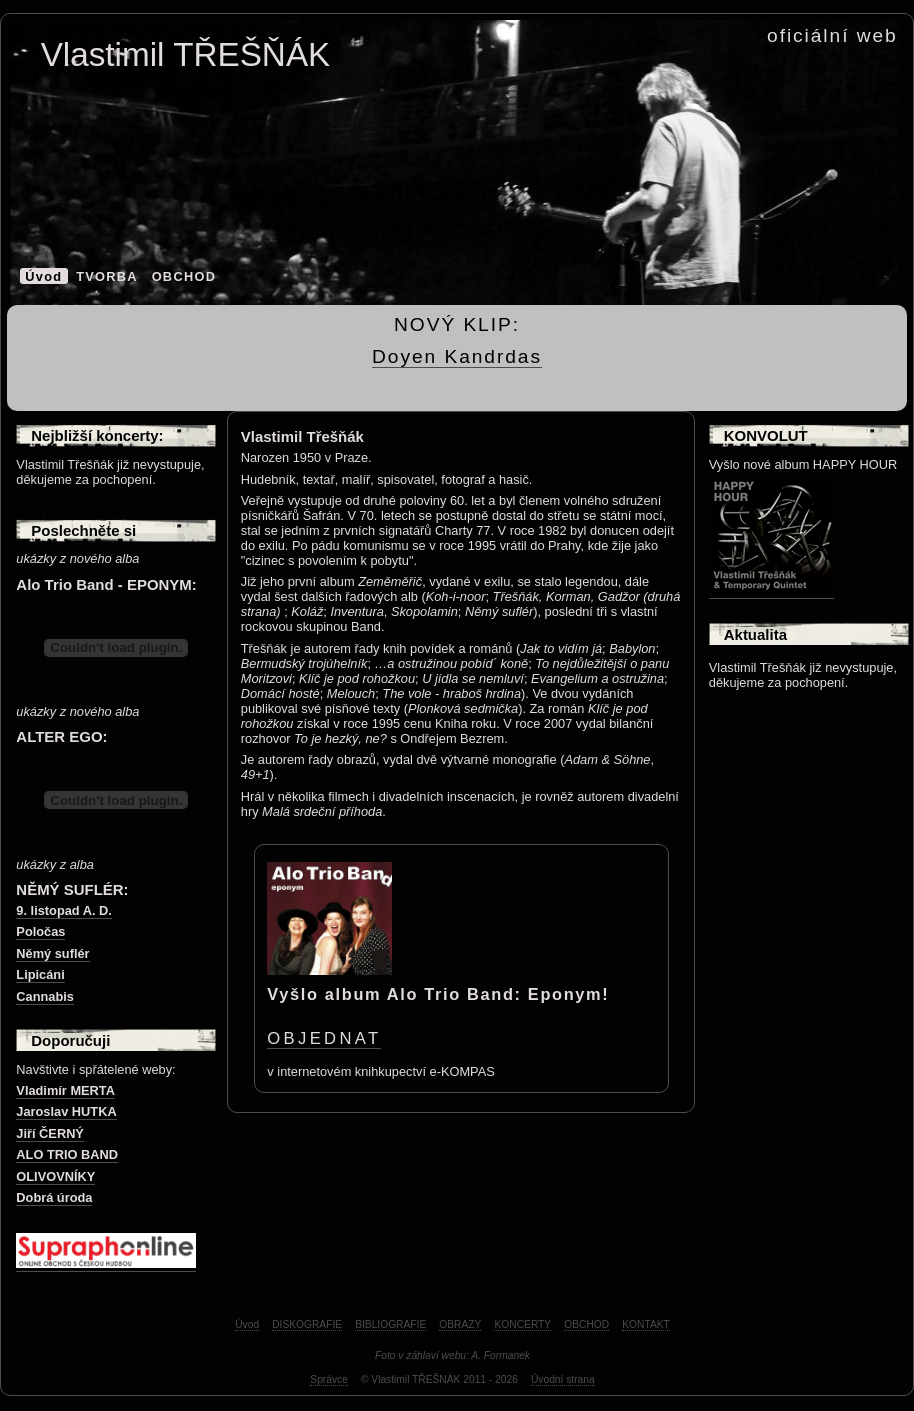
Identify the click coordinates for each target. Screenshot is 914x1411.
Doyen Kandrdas (457, 356)
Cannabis (45, 996)
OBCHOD (184, 276)
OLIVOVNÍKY (55, 1176)
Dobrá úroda (54, 1197)
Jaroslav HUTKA (66, 1111)
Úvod (43, 276)
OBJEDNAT (324, 1038)
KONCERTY (522, 1324)
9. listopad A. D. (64, 910)
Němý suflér (52, 953)
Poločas (40, 931)
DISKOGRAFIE (307, 1324)
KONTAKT (646, 1324)
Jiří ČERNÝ (50, 1133)
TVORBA (107, 276)
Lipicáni (40, 974)
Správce (329, 1379)
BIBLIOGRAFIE (390, 1324)
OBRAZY (460, 1324)
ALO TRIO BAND (67, 1154)
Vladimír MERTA (65, 1090)
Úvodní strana (563, 1379)
